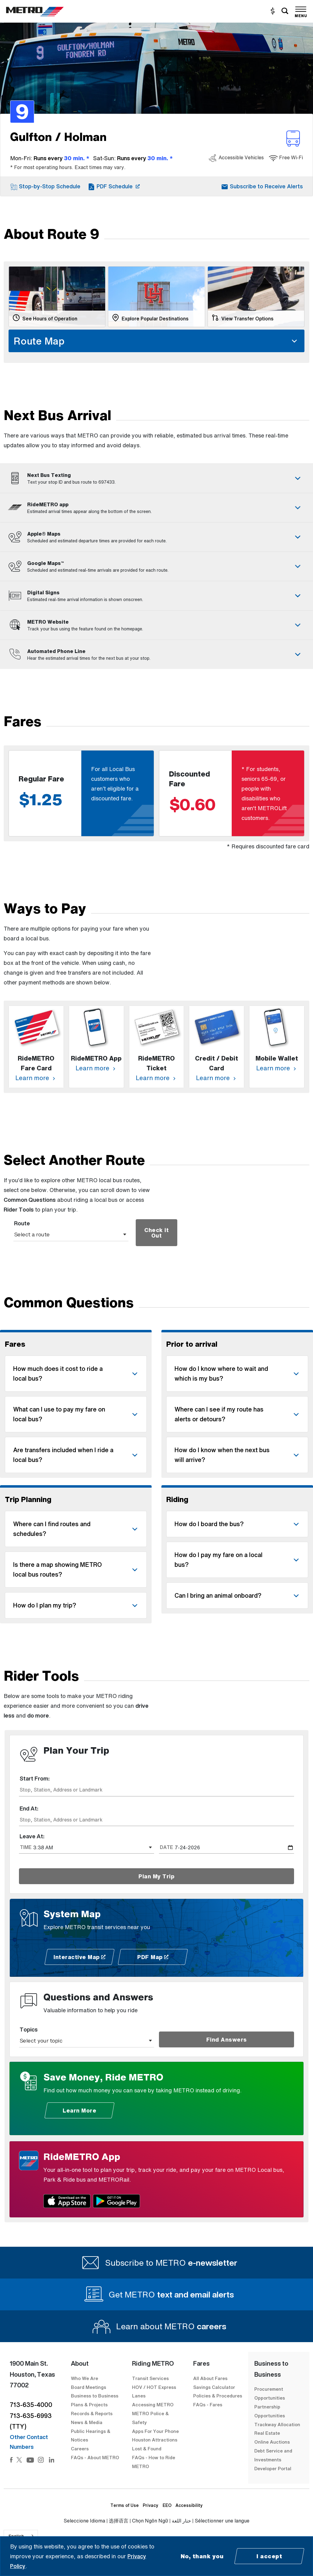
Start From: (35, 1778)
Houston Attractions (154, 2439)
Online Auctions (272, 2441)
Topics (29, 2029)
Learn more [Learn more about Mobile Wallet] (277, 1068)
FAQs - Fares (207, 2404)
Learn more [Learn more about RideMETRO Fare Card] (36, 1077)
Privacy (150, 2505)
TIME (25, 1847)
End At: (29, 1808)
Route (22, 1223)
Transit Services (150, 2378)
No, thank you (202, 2556)
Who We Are (84, 2378)
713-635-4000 (31, 2404)
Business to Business (94, 2395)
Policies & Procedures (217, 2395)
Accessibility (189, 2505)
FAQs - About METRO (95, 2457)
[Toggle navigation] (301, 11)
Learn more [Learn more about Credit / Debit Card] (217, 1077)
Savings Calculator (214, 2387)
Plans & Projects (90, 2404)
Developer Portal (272, 2468)
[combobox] (156, 1790)
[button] (45, 186)
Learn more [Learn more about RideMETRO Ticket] (156, 1077)
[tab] (156, 478)
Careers (80, 2448)
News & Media (86, 2422)
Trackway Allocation (277, 2424)
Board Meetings (88, 2387)
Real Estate (267, 2433)
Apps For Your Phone (155, 2431)
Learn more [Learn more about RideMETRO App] (96, 1068)
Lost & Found (146, 2448)
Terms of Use (124, 2505)
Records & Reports (91, 2413)
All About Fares (210, 2378)
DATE (166, 1847)
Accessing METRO (153, 2404)
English (16, 2536)
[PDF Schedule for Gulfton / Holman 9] (114, 186)
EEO (167, 2505)
